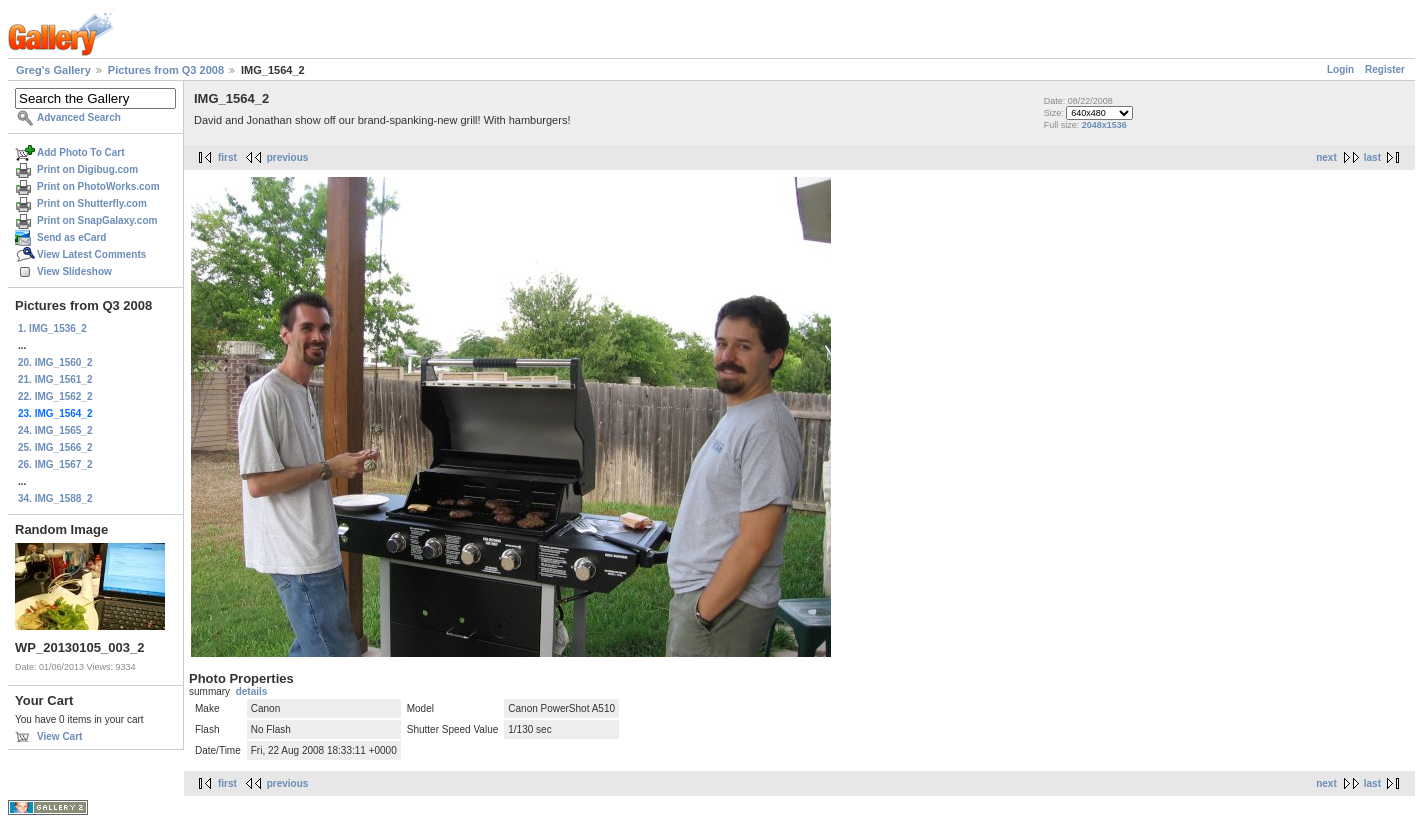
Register (1385, 69)
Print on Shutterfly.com (92, 203)
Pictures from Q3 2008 (166, 70)
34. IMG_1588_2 (55, 498)
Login (1340, 69)
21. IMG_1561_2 (55, 379)
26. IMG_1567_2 (55, 464)
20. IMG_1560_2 (55, 362)
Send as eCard (71, 237)
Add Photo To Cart (81, 152)
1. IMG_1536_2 (52, 328)
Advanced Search (79, 117)
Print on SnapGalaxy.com (97, 220)
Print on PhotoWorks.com (98, 186)
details (252, 691)
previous (288, 157)
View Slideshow (74, 271)
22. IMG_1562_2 (55, 396)
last (1372, 157)
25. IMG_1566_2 (55, 447)
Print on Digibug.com (87, 169)
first (227, 157)
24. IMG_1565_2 (55, 430)
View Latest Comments (91, 254)
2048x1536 (1104, 125)
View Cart (59, 736)
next (1326, 157)
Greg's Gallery (53, 70)
